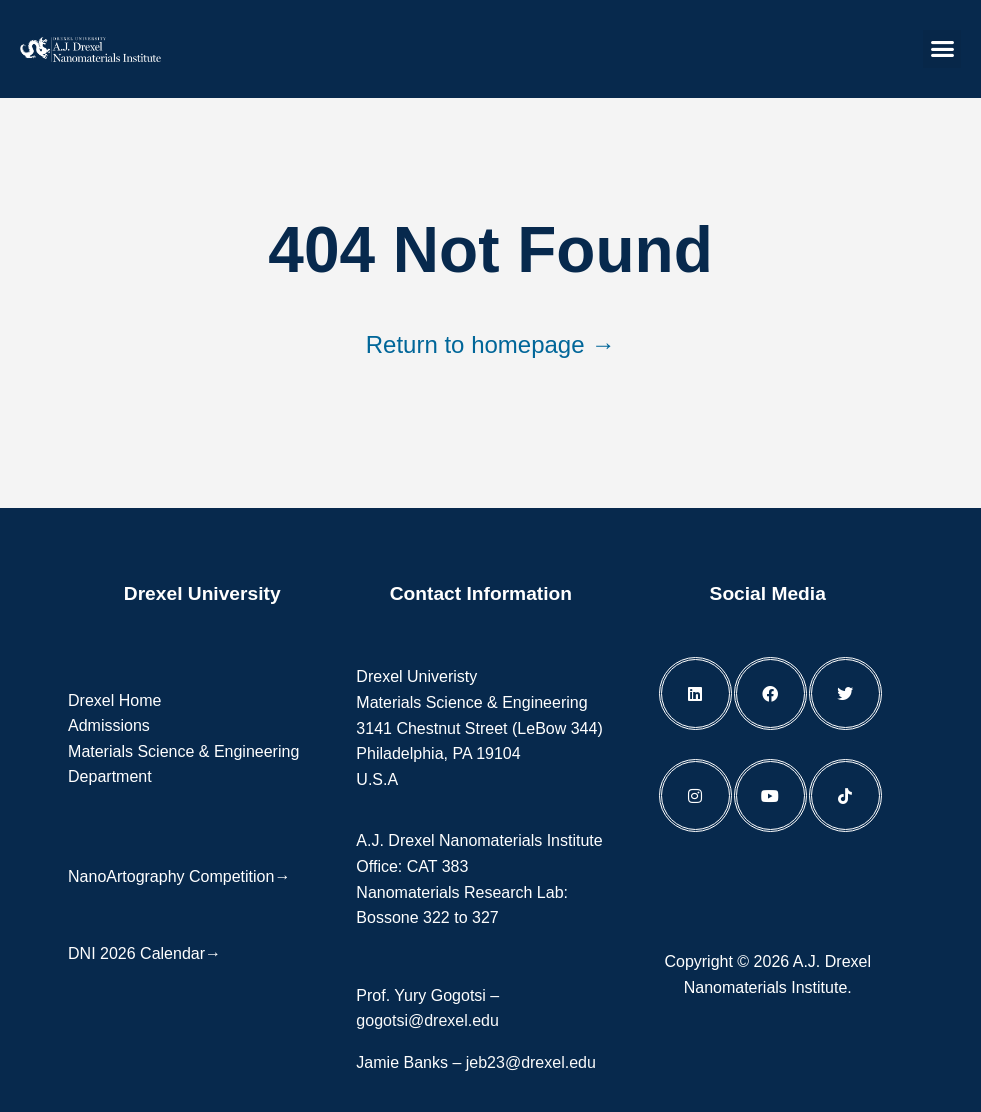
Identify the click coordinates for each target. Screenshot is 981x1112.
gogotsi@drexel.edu (427, 1020)
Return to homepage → (490, 344)
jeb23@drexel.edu (531, 1062)
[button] (942, 49)
